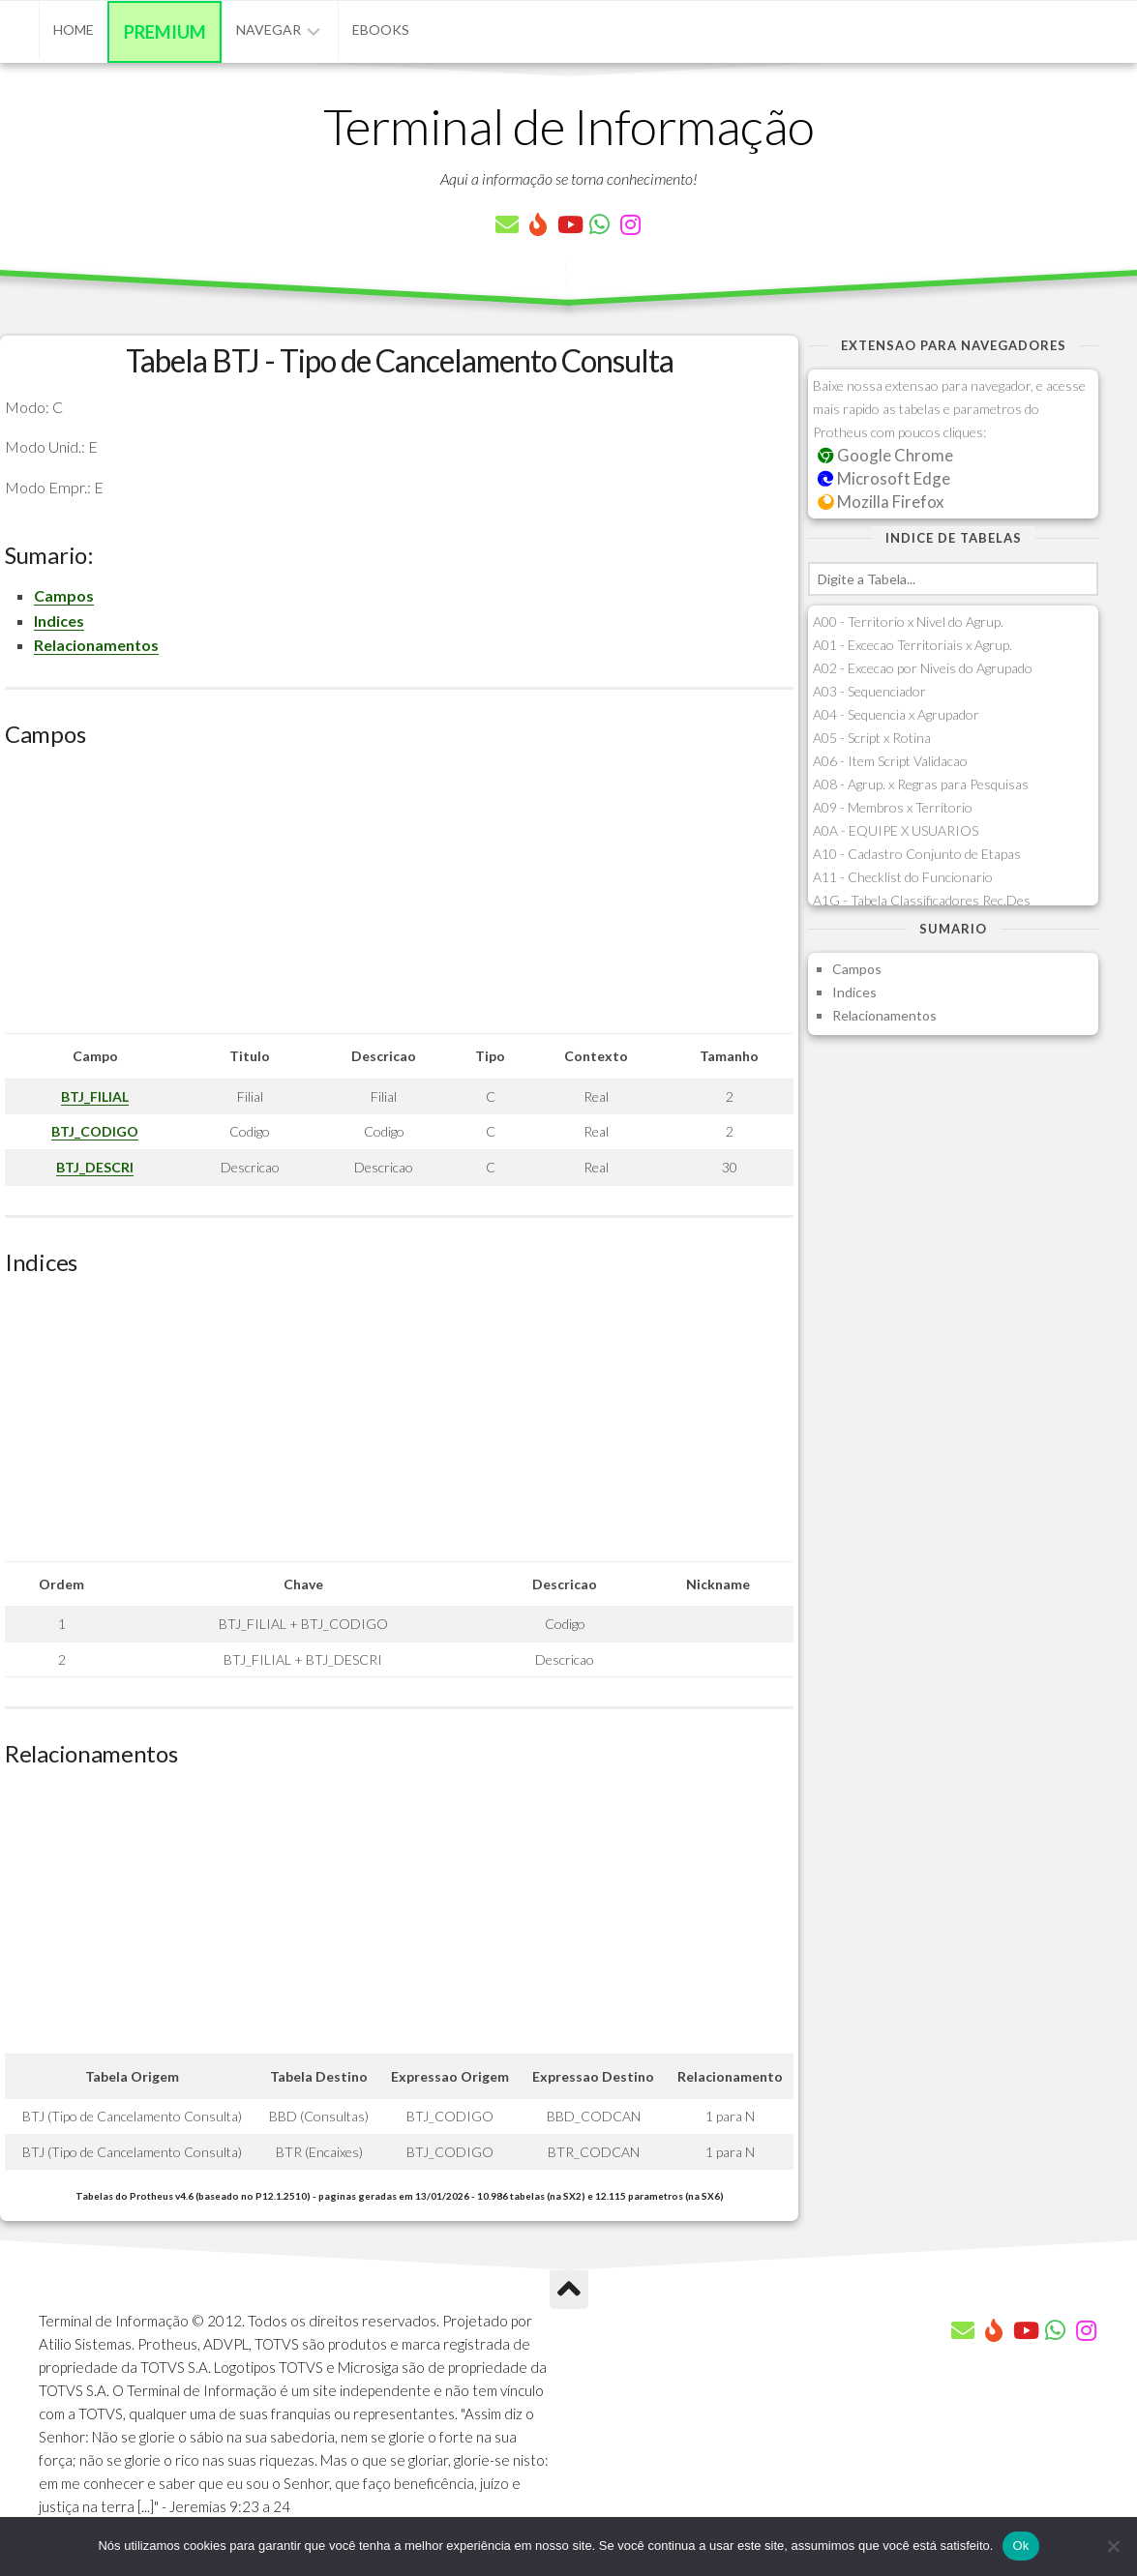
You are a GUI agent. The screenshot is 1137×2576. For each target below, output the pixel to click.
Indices (59, 620)
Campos (64, 595)
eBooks (380, 29)
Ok (1020, 2545)
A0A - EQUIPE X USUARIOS (895, 830)
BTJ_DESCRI (95, 1167)
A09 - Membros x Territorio (892, 807)
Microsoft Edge (884, 478)
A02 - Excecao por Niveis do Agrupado (922, 668)
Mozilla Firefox (880, 501)
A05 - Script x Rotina (872, 737)
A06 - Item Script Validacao (890, 761)
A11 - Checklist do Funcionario (903, 877)
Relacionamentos (96, 645)
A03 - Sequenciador (869, 691)
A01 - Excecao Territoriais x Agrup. (912, 645)
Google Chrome (885, 455)
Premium (165, 32)
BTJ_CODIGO (94, 1131)
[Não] (1112, 2546)
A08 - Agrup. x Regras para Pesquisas (921, 784)
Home (73, 29)
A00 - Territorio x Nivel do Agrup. (908, 621)
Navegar (268, 29)
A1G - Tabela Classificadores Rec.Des (922, 900)
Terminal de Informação (569, 126)
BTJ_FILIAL (95, 1096)
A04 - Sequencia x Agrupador (896, 714)
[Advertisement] (399, 897)
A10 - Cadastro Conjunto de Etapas (917, 853)
